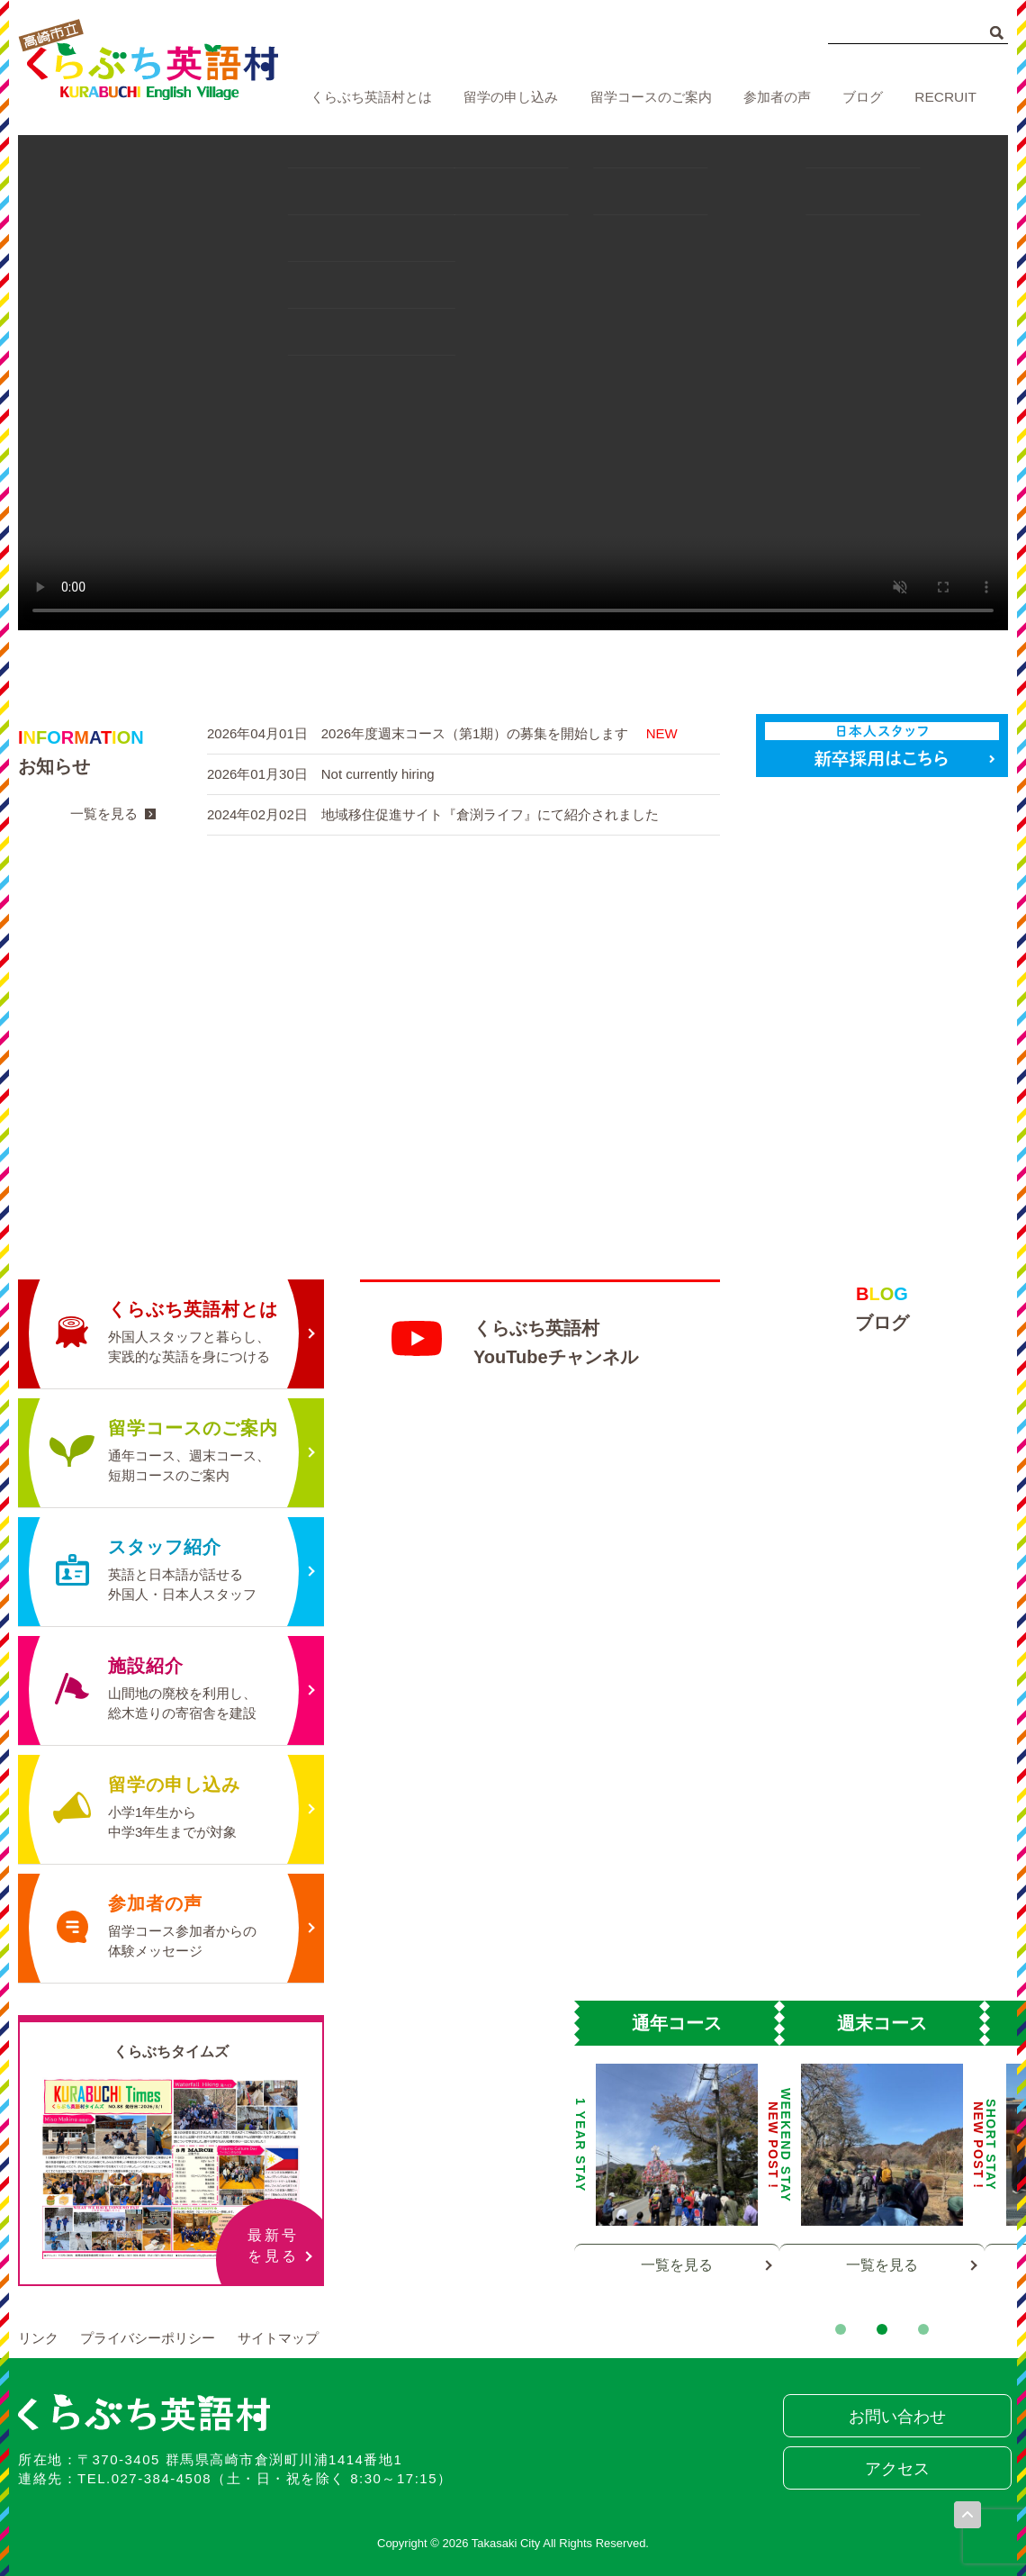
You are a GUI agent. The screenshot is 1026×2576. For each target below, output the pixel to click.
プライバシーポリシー (147, 2338)
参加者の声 (778, 96)
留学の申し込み (511, 96)
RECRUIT (946, 96)
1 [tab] (840, 2329)
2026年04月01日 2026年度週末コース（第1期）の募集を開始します (442, 733)
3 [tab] (923, 2329)
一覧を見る (104, 813)
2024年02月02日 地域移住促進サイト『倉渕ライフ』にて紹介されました (433, 814)
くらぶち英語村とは (371, 96)
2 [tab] (882, 2329)
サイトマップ (278, 2338)
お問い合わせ (895, 2417)
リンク (38, 2338)
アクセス (895, 2469)
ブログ (864, 96)
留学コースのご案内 (651, 96)
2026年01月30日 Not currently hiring (321, 774)
